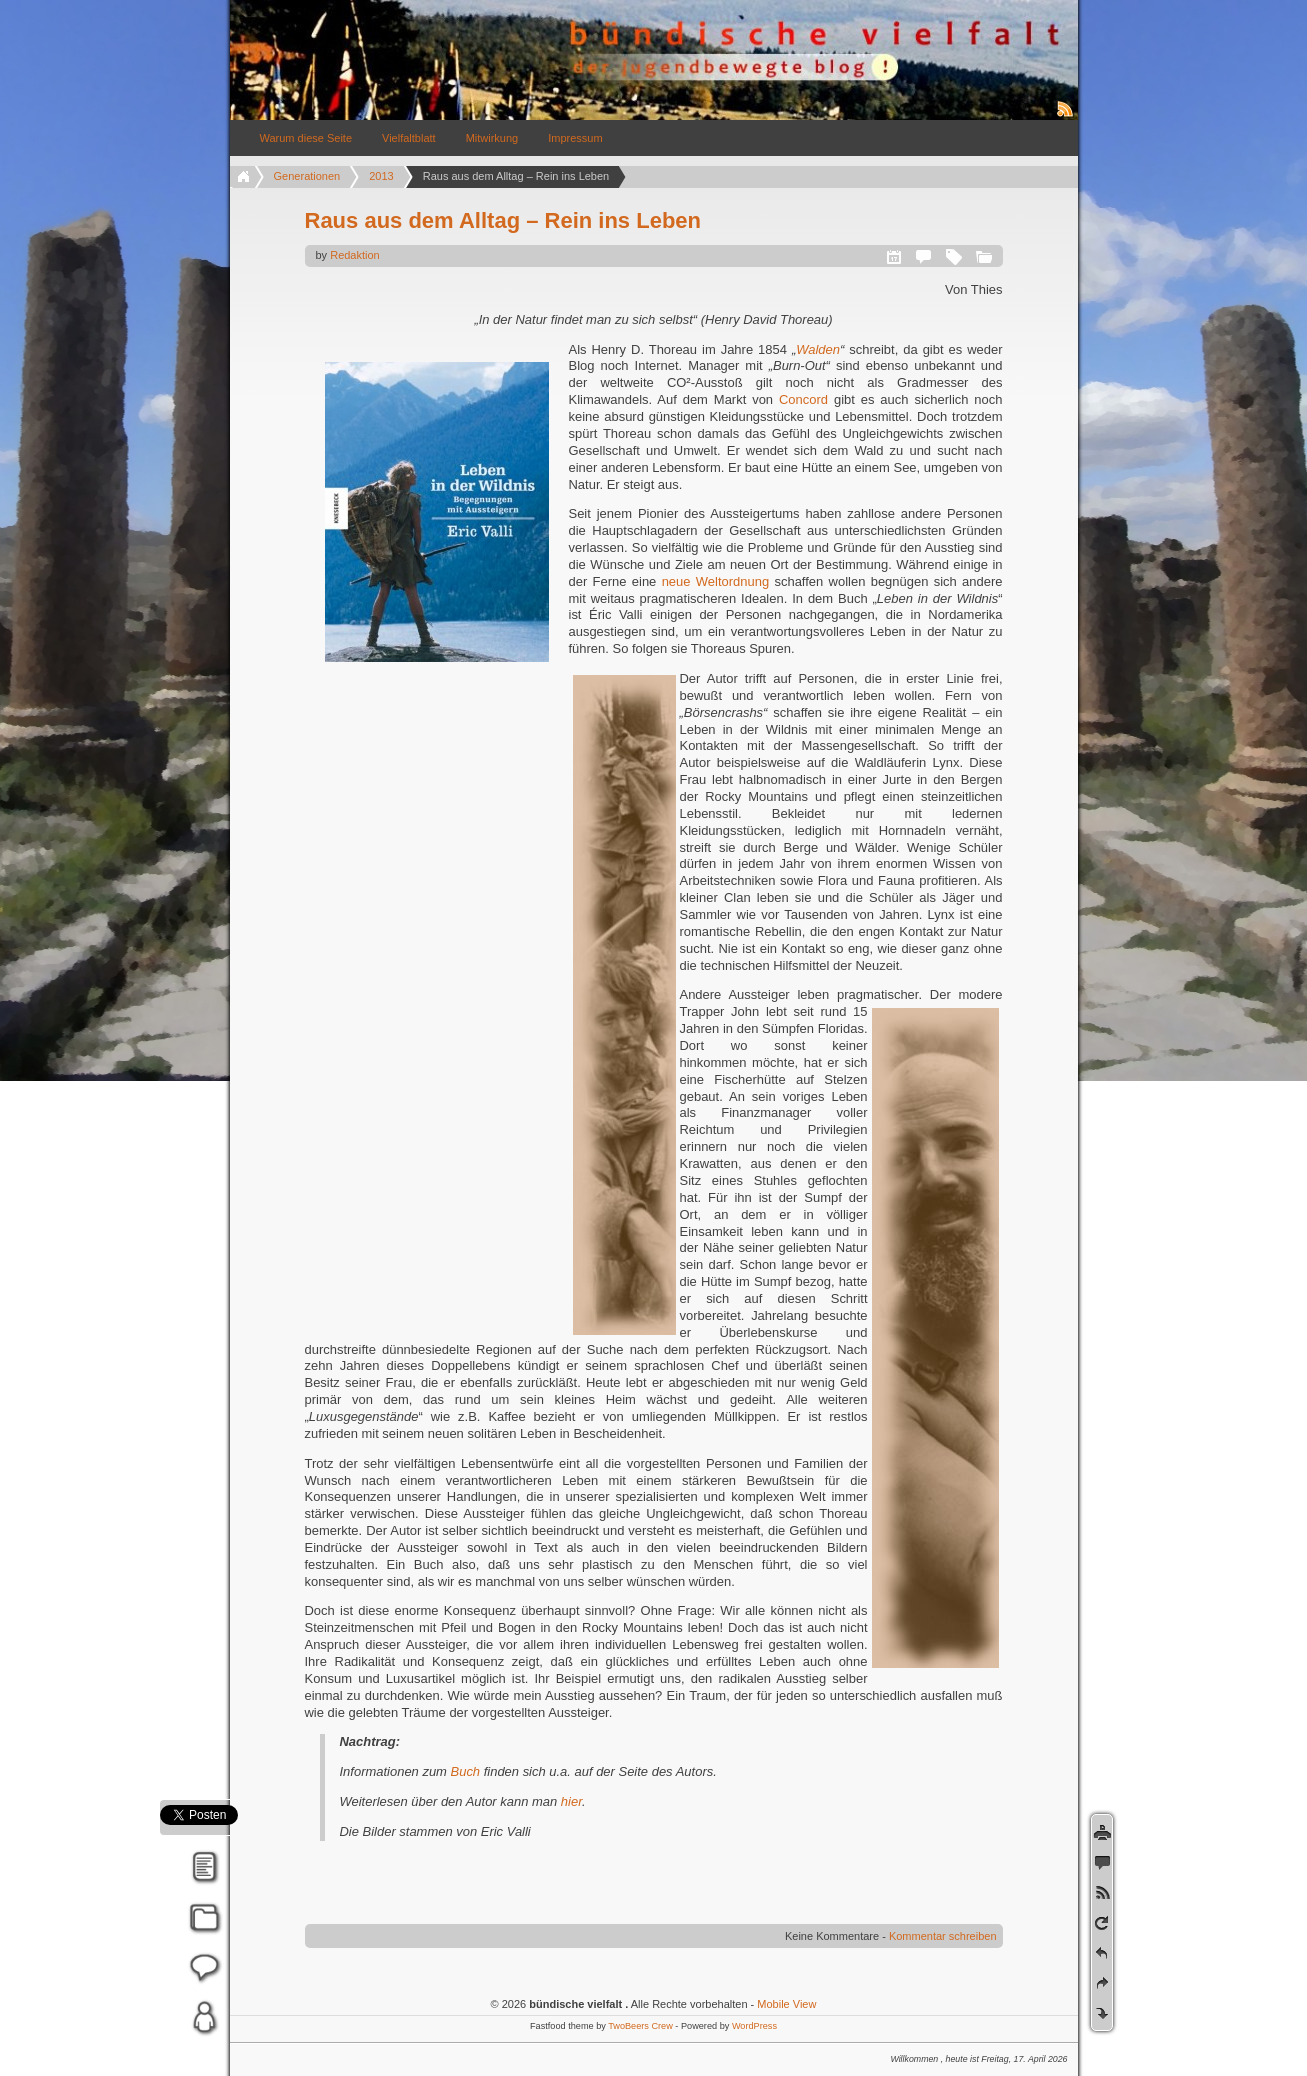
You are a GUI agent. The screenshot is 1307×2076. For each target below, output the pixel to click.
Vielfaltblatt (409, 138)
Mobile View (786, 2004)
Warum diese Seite (306, 138)
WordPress (754, 2026)
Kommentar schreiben (943, 1936)
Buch (467, 1771)
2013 (381, 176)
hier (571, 1801)
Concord (806, 399)
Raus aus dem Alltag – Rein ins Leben (503, 220)
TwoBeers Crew (640, 2026)
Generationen (307, 176)
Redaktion (355, 255)
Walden (818, 349)
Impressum (575, 138)
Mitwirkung (492, 138)
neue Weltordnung (718, 581)
